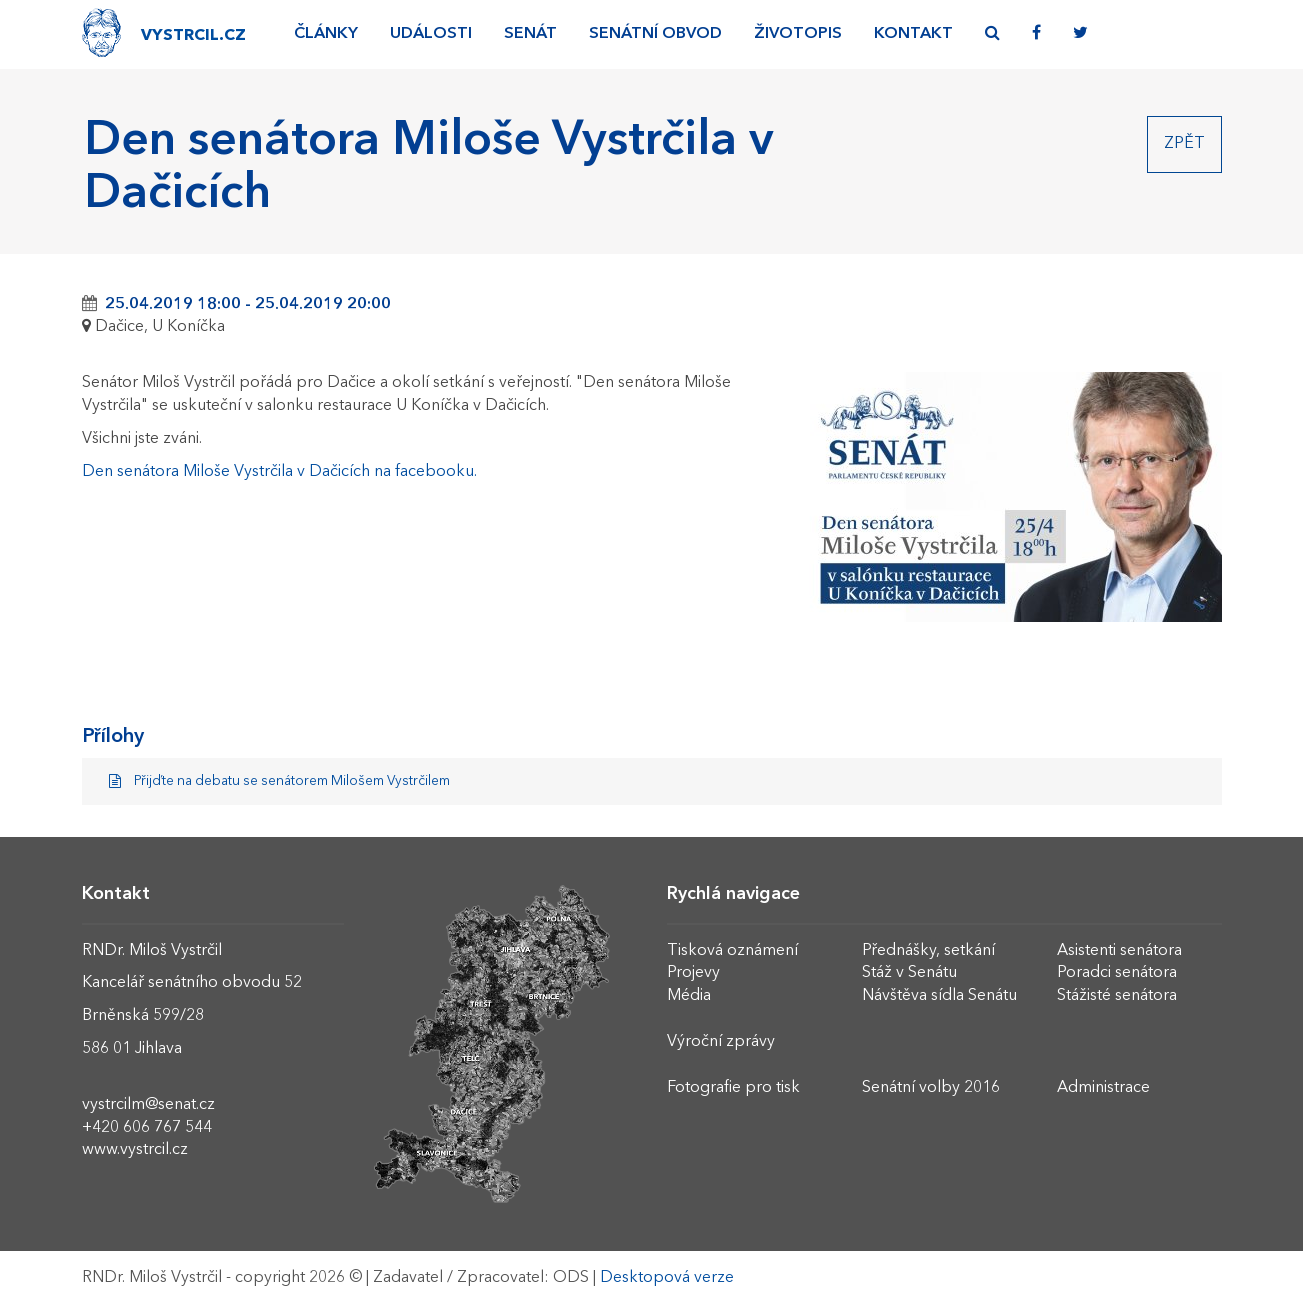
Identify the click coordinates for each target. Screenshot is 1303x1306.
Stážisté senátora (1117, 996)
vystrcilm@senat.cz (148, 1105)
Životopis (798, 34)
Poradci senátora (1117, 973)
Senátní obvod (655, 34)
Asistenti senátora (1119, 951)
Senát (530, 34)
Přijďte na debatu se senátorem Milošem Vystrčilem (280, 782)
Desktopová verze (667, 1278)
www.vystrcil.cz (135, 1150)
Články (326, 34)
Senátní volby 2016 (931, 1088)
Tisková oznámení (732, 951)
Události (431, 34)
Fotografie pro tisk (733, 1088)
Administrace (1103, 1088)
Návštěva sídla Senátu (939, 996)
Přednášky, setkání (928, 951)
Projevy (693, 973)
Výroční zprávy (721, 1042)
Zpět (1184, 144)
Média (689, 996)
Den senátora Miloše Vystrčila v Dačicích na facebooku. (279, 472)
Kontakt (913, 34)
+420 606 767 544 (147, 1128)
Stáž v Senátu (909, 973)
